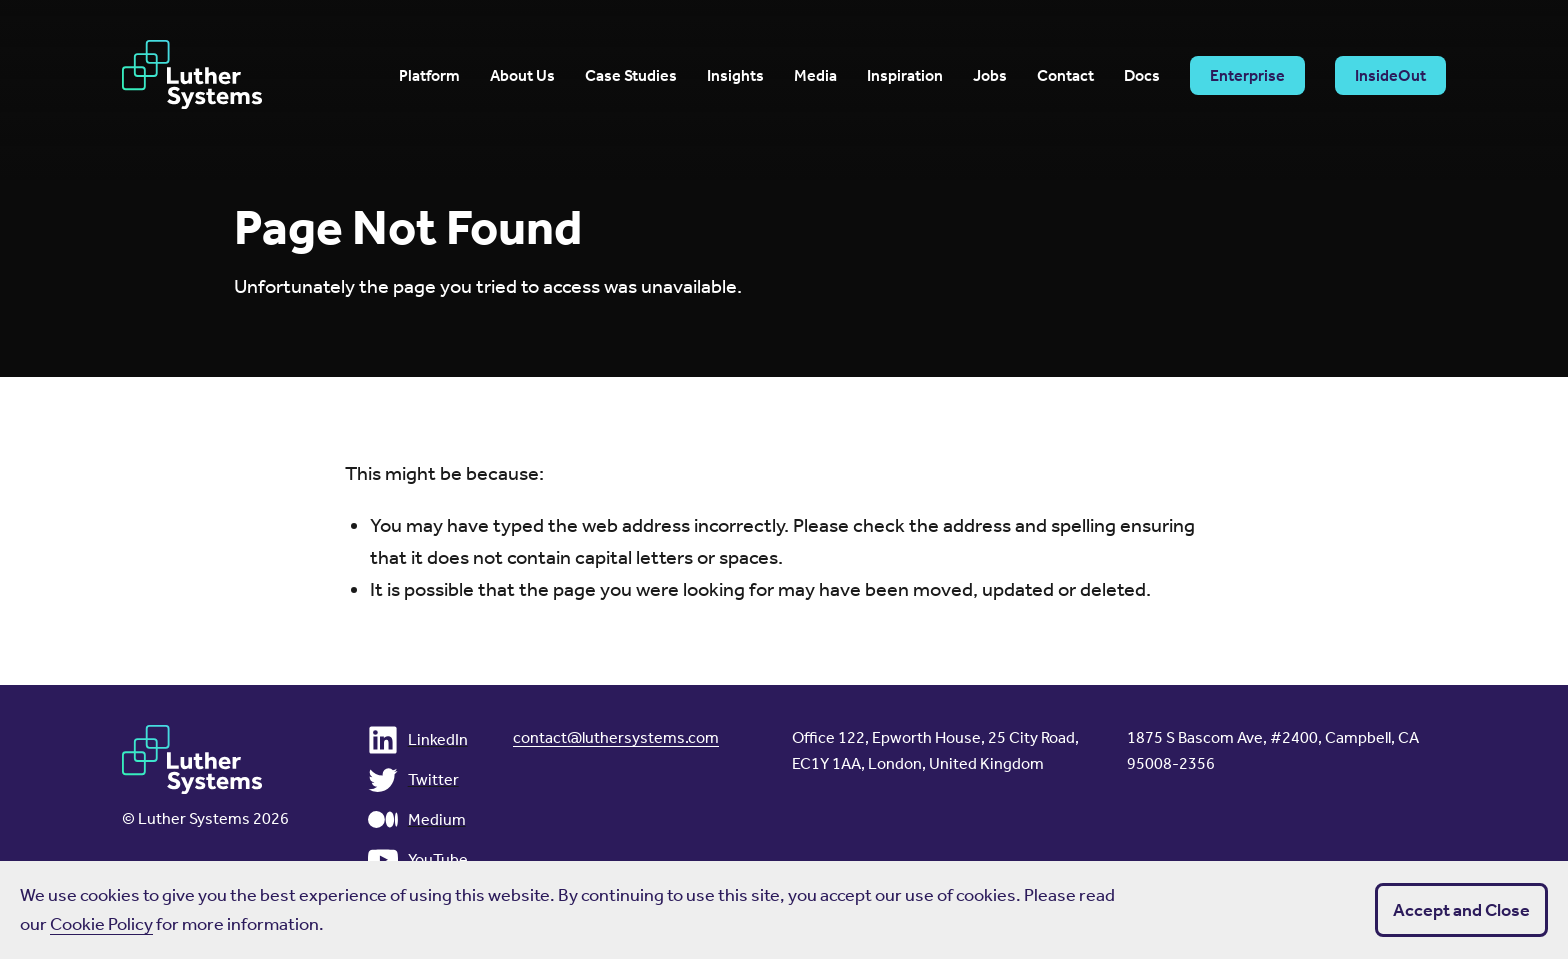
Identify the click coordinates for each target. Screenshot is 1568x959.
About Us (522, 76)
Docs (1142, 76)
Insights (735, 76)
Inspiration (905, 76)
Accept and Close (1461, 910)
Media (815, 76)
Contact (1065, 76)
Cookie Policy (101, 924)
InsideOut (1390, 75)
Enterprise (1247, 75)
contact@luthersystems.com (616, 737)
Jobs (990, 76)
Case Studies (631, 76)
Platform (429, 76)
